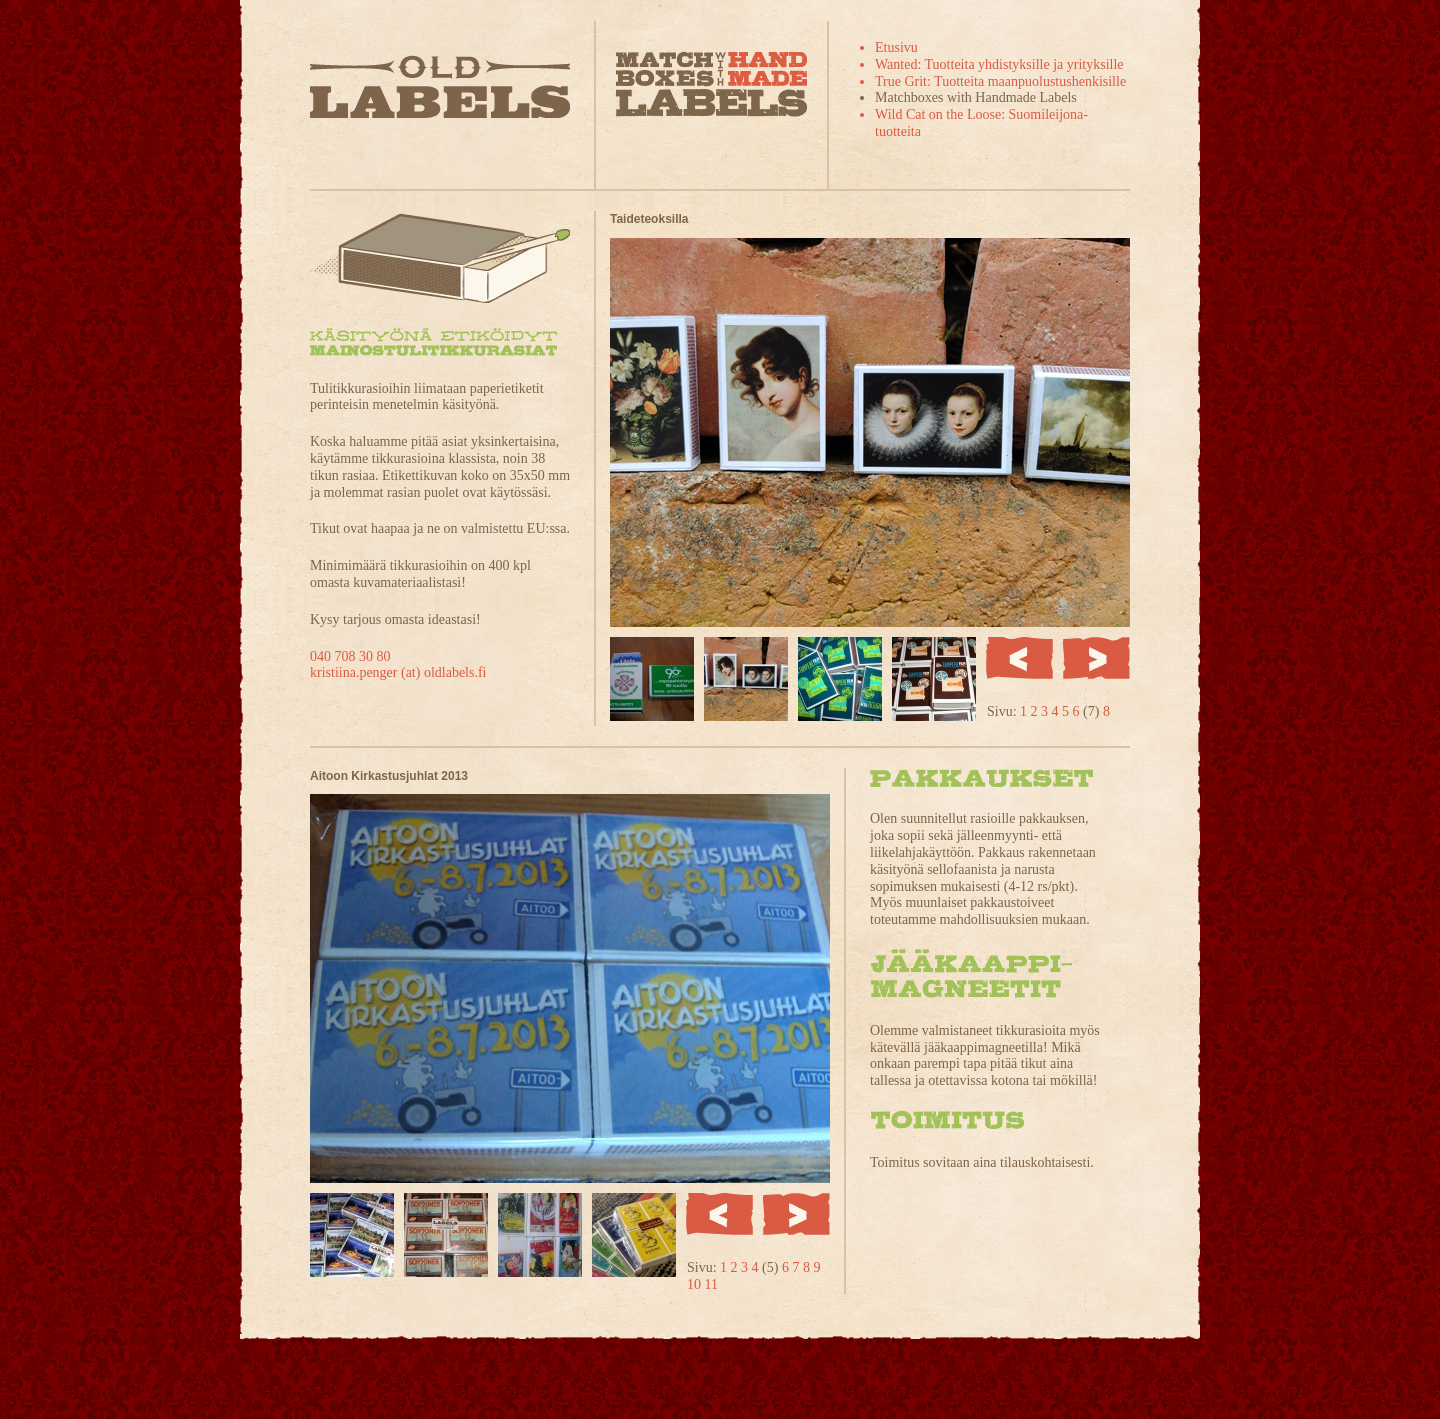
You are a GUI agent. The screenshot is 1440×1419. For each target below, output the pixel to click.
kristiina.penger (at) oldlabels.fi (398, 672)
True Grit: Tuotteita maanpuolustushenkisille (1000, 81)
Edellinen (1019, 658)
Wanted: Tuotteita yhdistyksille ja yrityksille (999, 64)
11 (711, 1284)
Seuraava (1096, 658)
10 (696, 1284)
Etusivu (896, 47)
